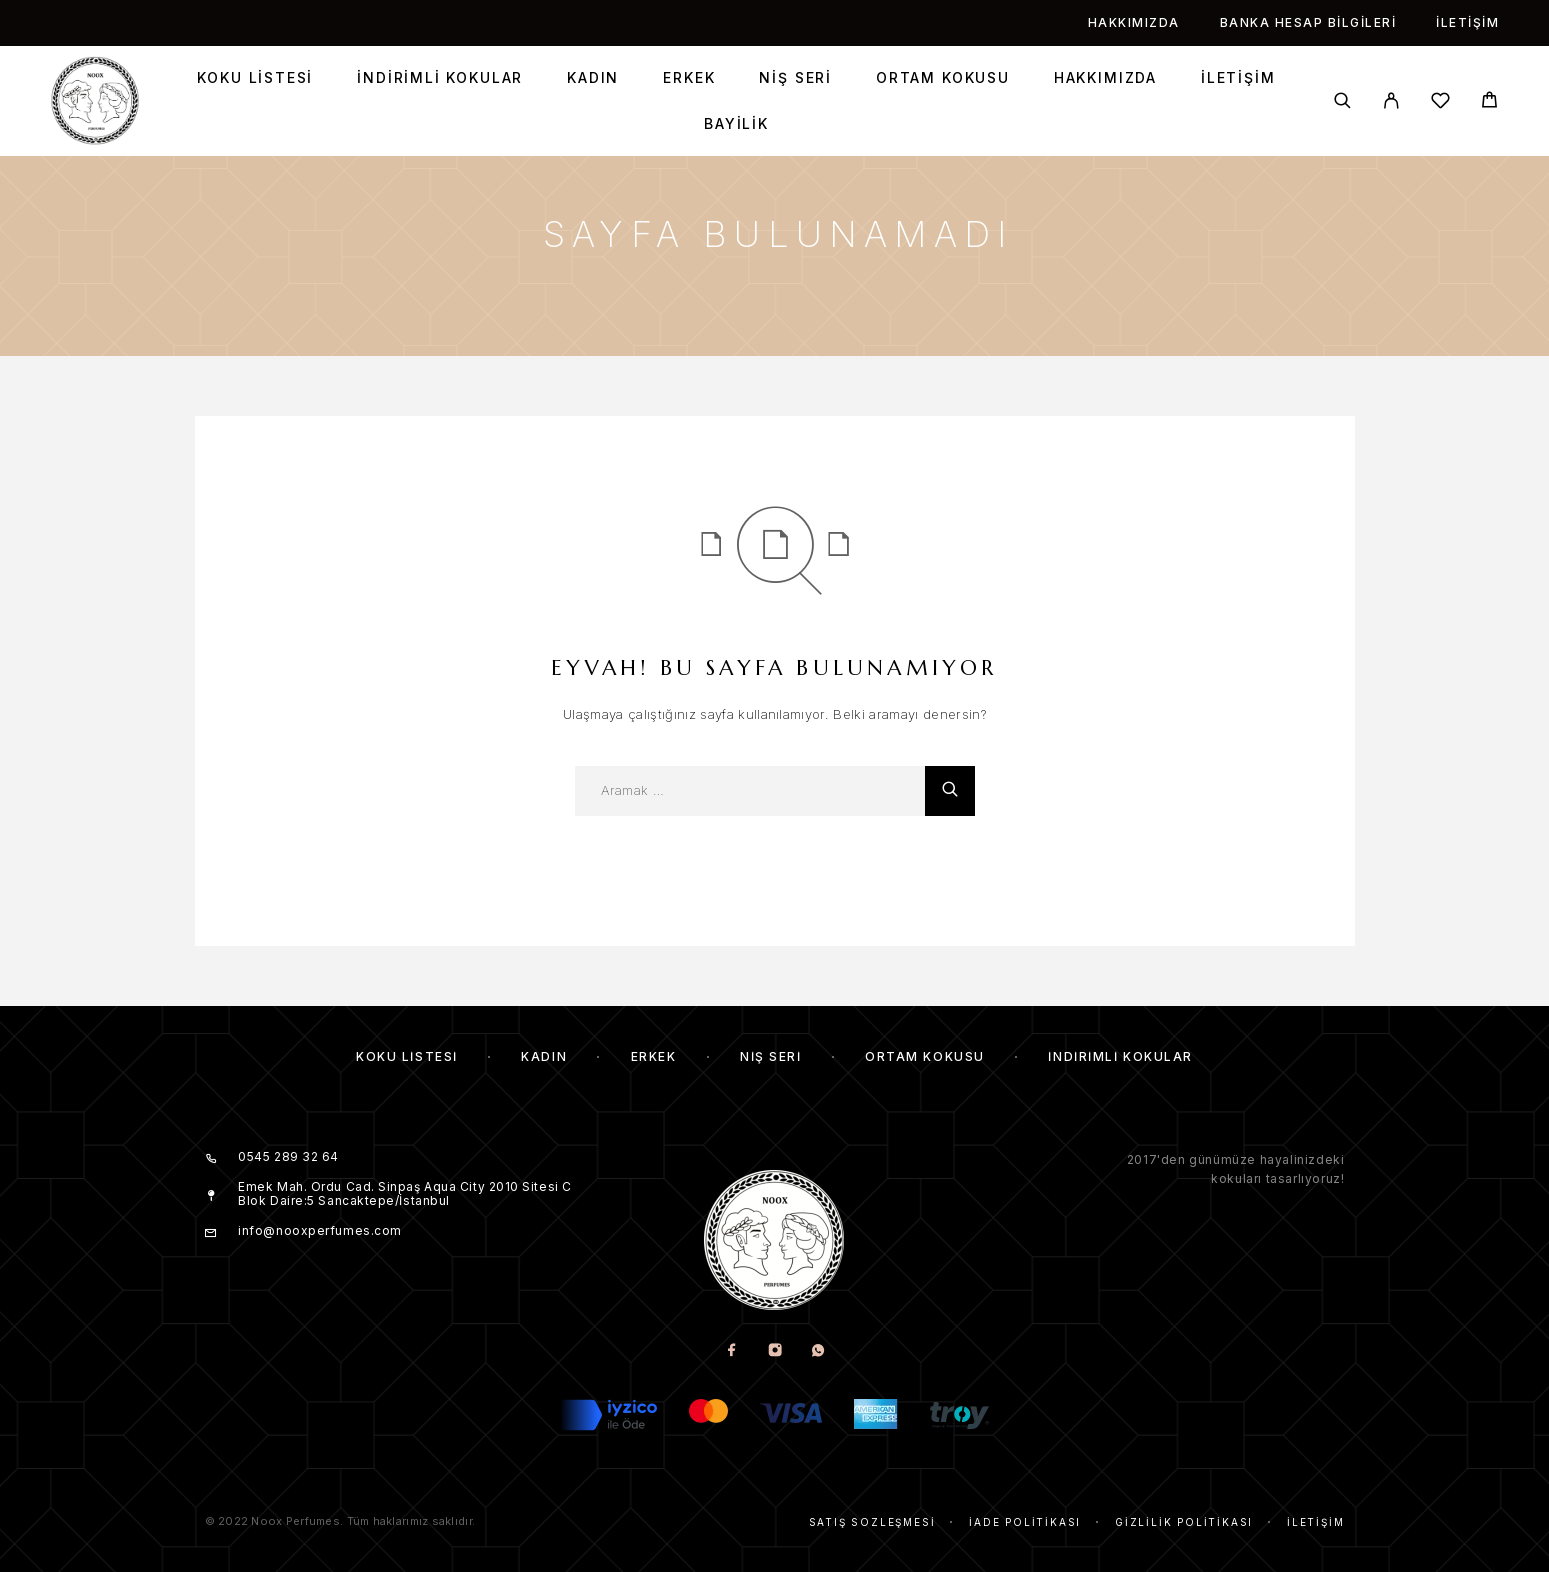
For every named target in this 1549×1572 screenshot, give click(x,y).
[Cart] (1489, 102)
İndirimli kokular (440, 78)
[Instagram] (774, 1351)
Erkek (689, 78)
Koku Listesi (255, 78)
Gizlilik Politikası (1184, 1522)
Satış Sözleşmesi (872, 1522)
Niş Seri (795, 78)
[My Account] (1391, 100)
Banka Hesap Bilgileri (1308, 22)
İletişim (1467, 22)
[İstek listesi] (1440, 103)
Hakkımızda (1134, 22)
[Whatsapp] (817, 1351)
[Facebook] (731, 1351)
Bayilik (736, 124)
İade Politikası (1025, 1522)
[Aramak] (1342, 100)
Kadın (593, 78)
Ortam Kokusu (943, 78)
